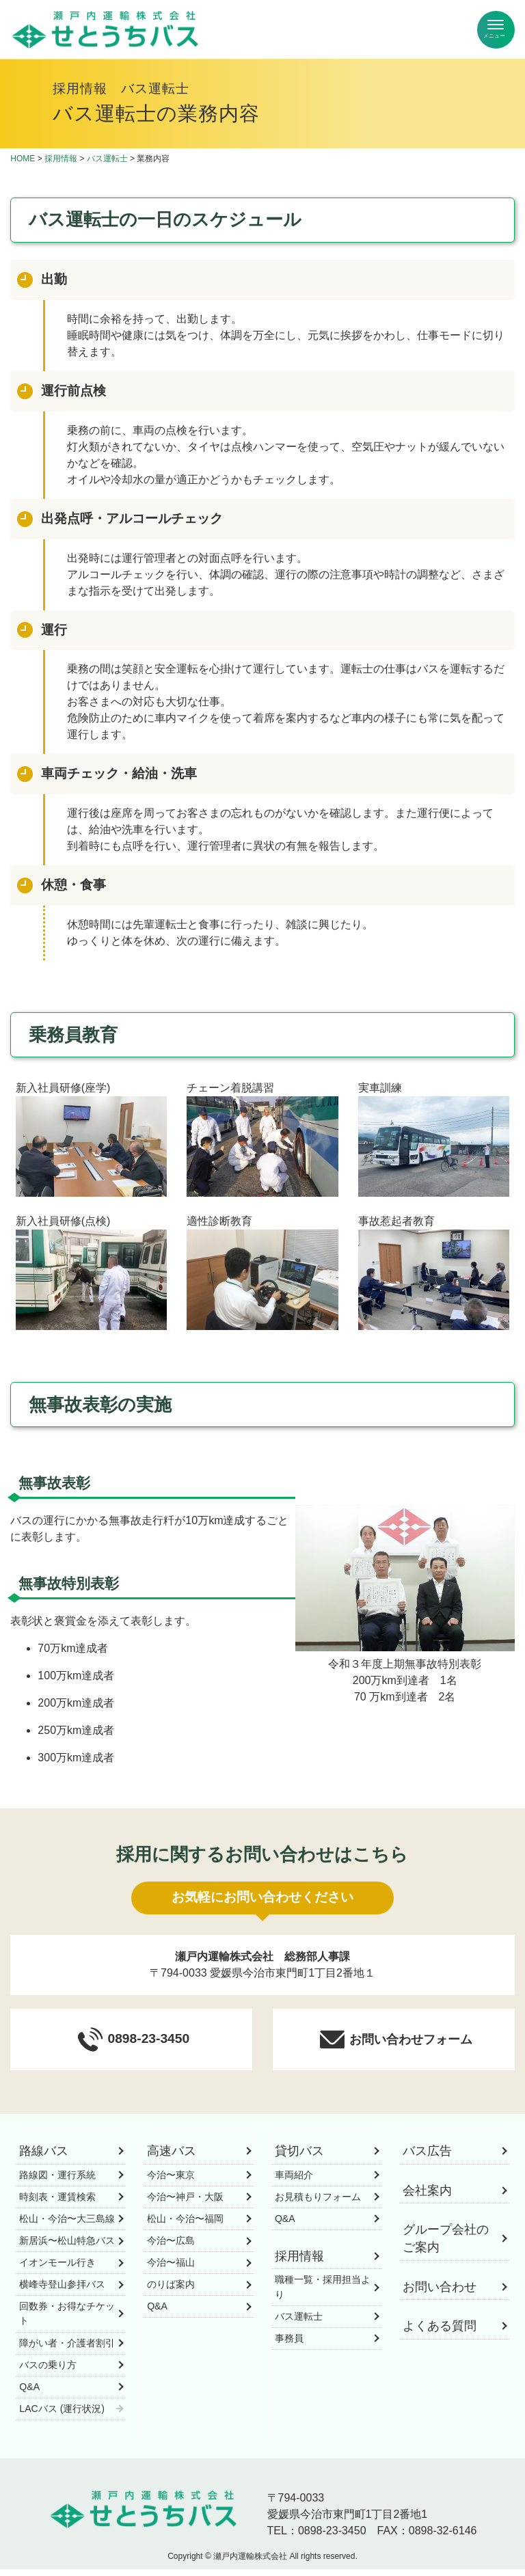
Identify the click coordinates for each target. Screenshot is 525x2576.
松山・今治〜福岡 (185, 2225)
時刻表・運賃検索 (57, 2203)
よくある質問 (439, 2333)
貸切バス (299, 2158)
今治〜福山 (171, 2269)
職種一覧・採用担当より (323, 2293)
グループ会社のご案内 (446, 2245)
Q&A (29, 2393)
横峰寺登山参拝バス (62, 2291)
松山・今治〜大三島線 (67, 2225)
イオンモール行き (57, 2269)
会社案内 (427, 2197)
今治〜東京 (171, 2181)
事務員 (289, 2345)
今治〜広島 (171, 2247)
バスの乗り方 (48, 2371)
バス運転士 (107, 158)
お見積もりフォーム (318, 2203)
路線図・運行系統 (57, 2181)
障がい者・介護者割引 (67, 2349)
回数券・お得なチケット (67, 2320)
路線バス (43, 2158)
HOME (22, 158)
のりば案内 (171, 2291)
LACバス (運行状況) (62, 2415)
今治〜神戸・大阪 (185, 2203)
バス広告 (427, 2158)
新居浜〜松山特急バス (67, 2247)
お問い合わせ (439, 2294)
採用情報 (60, 158)
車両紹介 (294, 2181)
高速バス (171, 2158)
